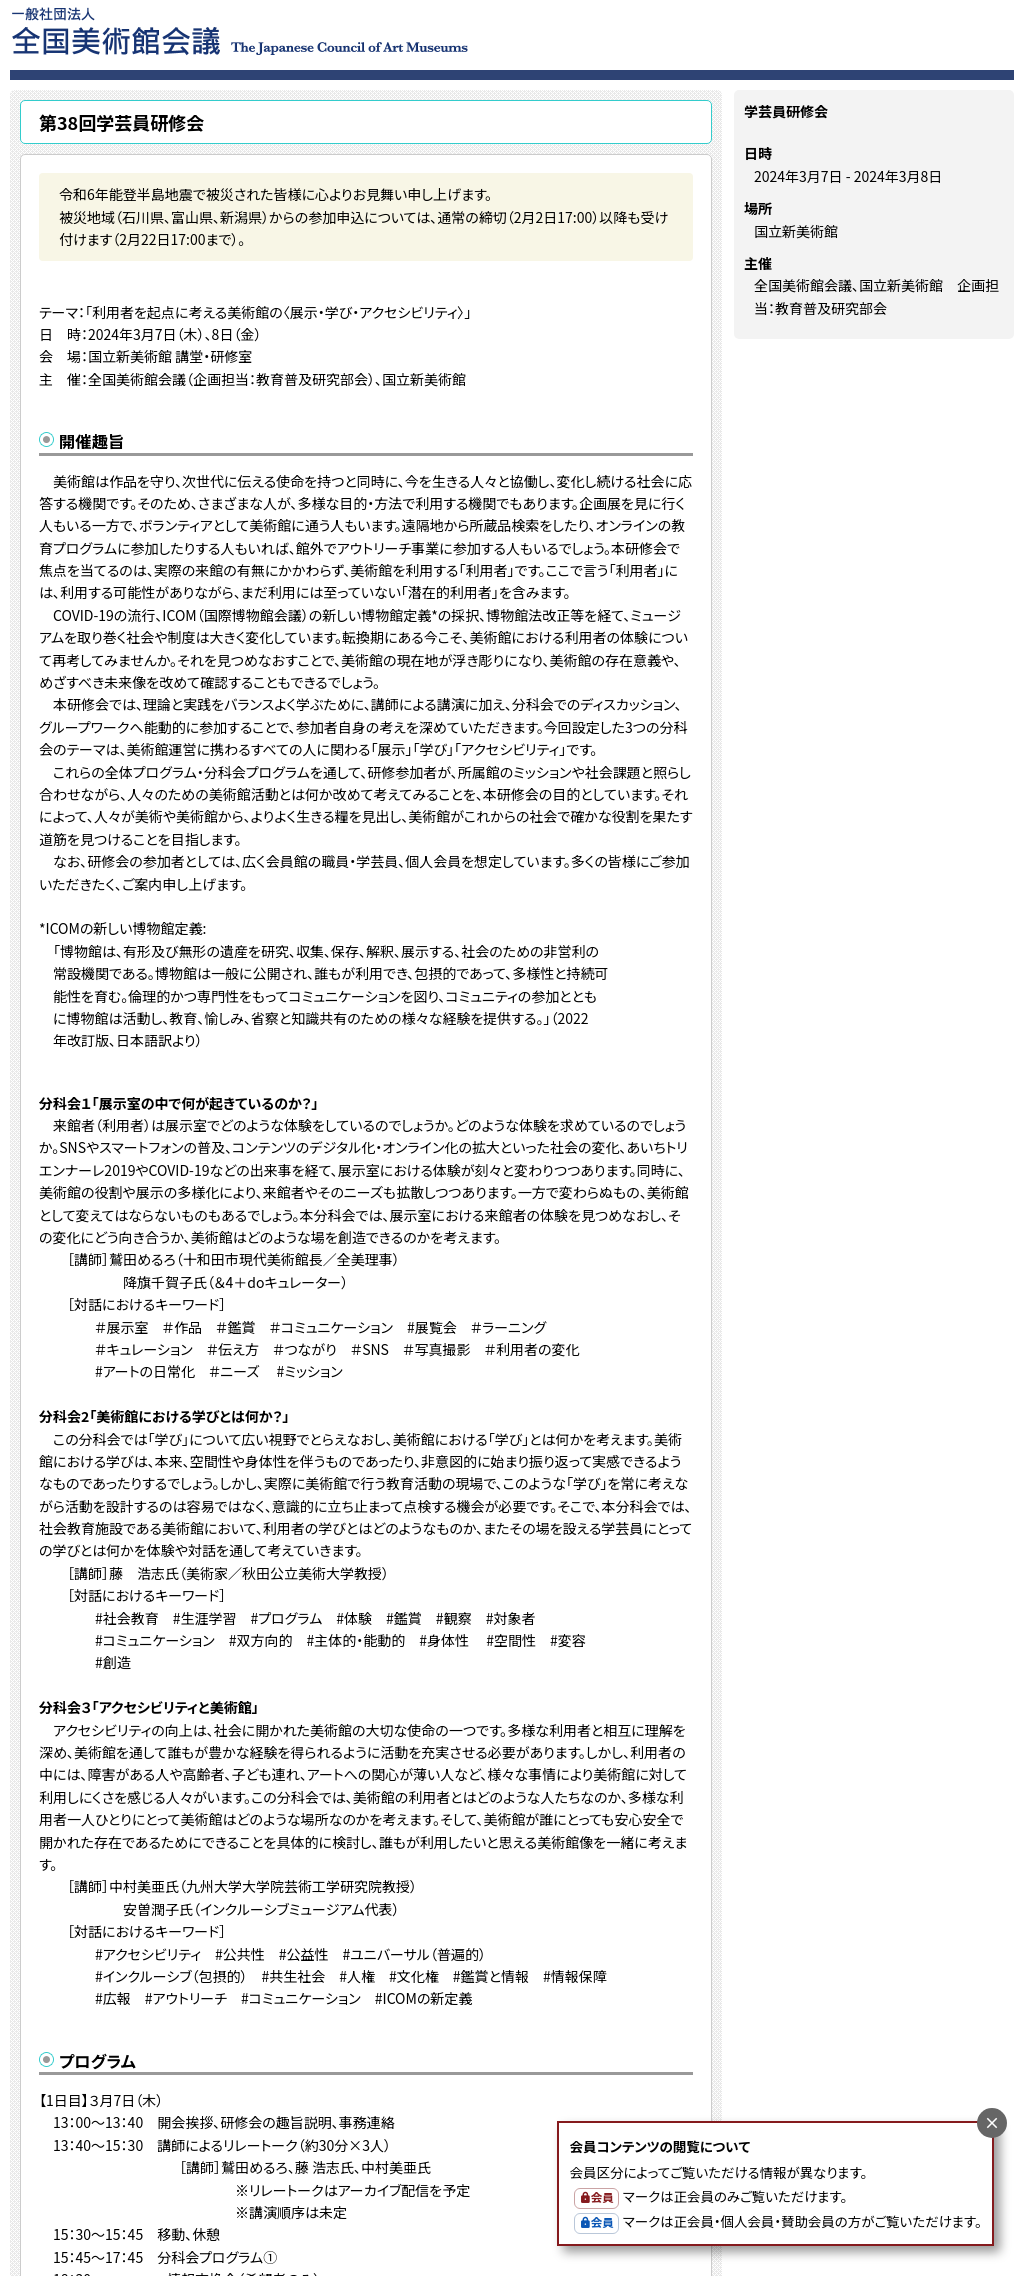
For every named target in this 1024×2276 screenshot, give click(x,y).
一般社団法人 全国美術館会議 (361, 30)
